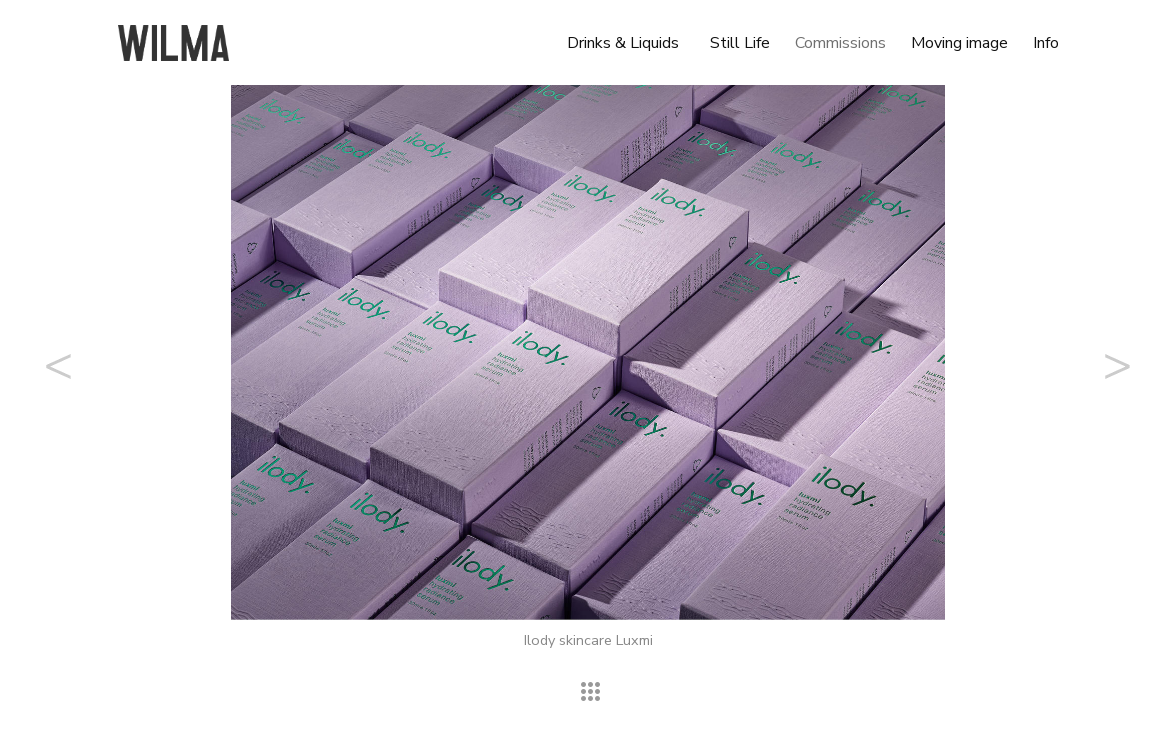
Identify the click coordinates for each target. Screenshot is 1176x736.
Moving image (959, 43)
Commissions (840, 43)
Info (1046, 43)
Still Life (740, 43)
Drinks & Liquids (623, 43)
